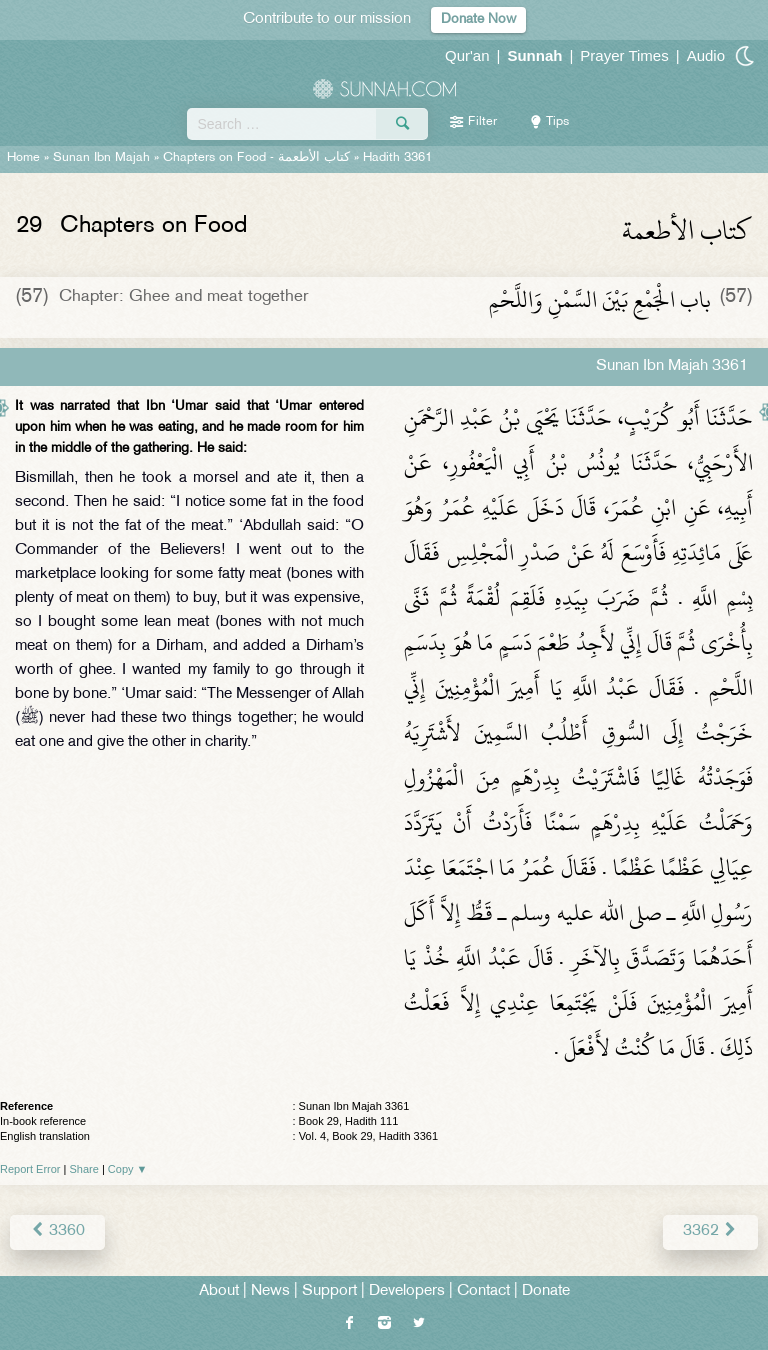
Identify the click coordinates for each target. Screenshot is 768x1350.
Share (84, 1169)
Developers (407, 1291)
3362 (710, 1231)
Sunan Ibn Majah (101, 158)
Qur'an (467, 55)
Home (23, 158)
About (219, 1291)
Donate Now (478, 19)
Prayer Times (624, 55)
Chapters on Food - (258, 158)
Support (329, 1291)
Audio (706, 55)
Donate (546, 1291)
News (270, 1291)
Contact (483, 1291)
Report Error (30, 1169)
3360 (57, 1231)
